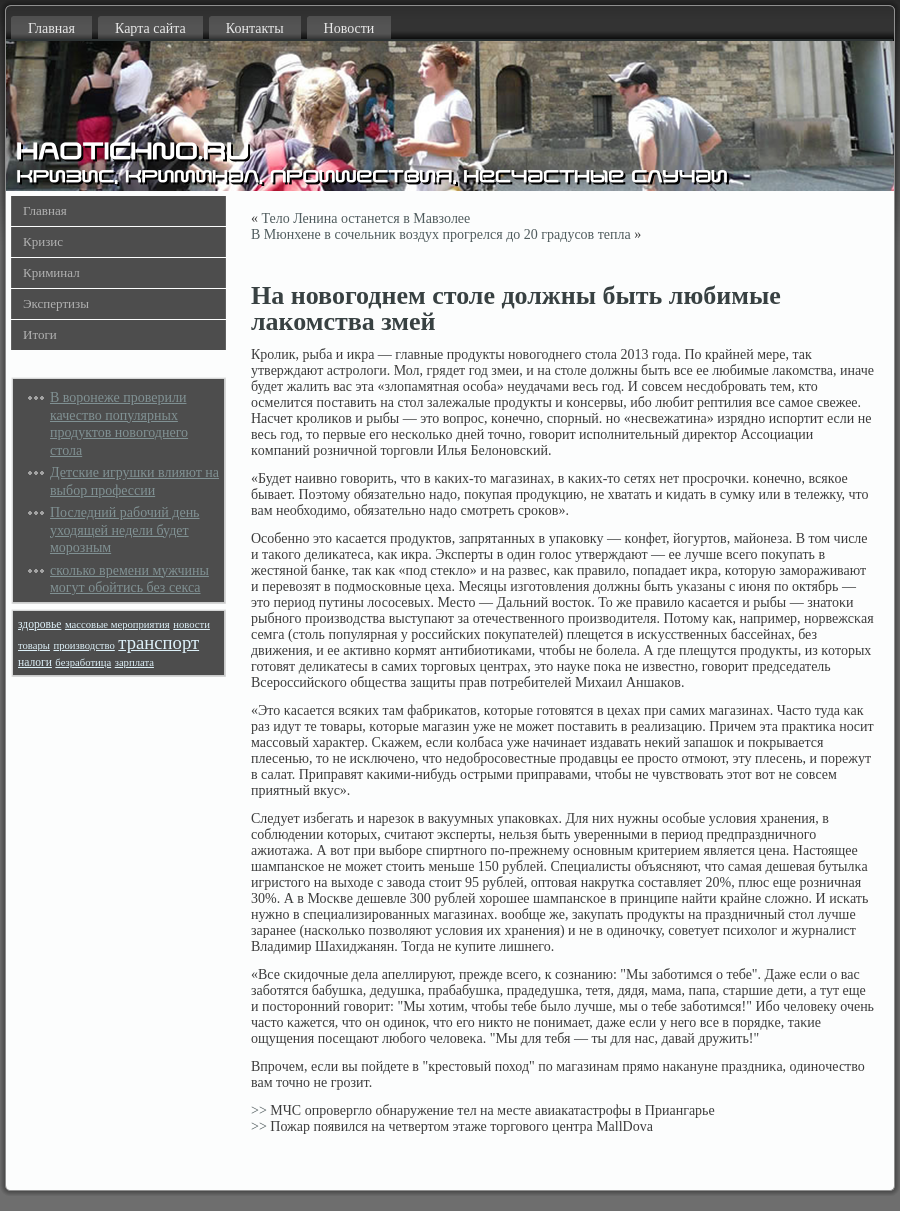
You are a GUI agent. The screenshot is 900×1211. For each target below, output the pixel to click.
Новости (349, 28)
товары (34, 645)
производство (83, 645)
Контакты (255, 28)
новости (191, 624)
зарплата (134, 662)
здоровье (39, 624)
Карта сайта (150, 28)
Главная (51, 28)
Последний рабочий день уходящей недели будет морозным (125, 530)
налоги (35, 662)
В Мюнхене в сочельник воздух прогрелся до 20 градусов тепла (441, 234)
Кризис (43, 241)
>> (259, 1110)
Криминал (51, 272)
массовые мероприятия (117, 624)
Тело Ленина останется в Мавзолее (366, 218)
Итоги (40, 334)
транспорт (158, 642)
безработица (83, 662)
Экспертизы (56, 303)
